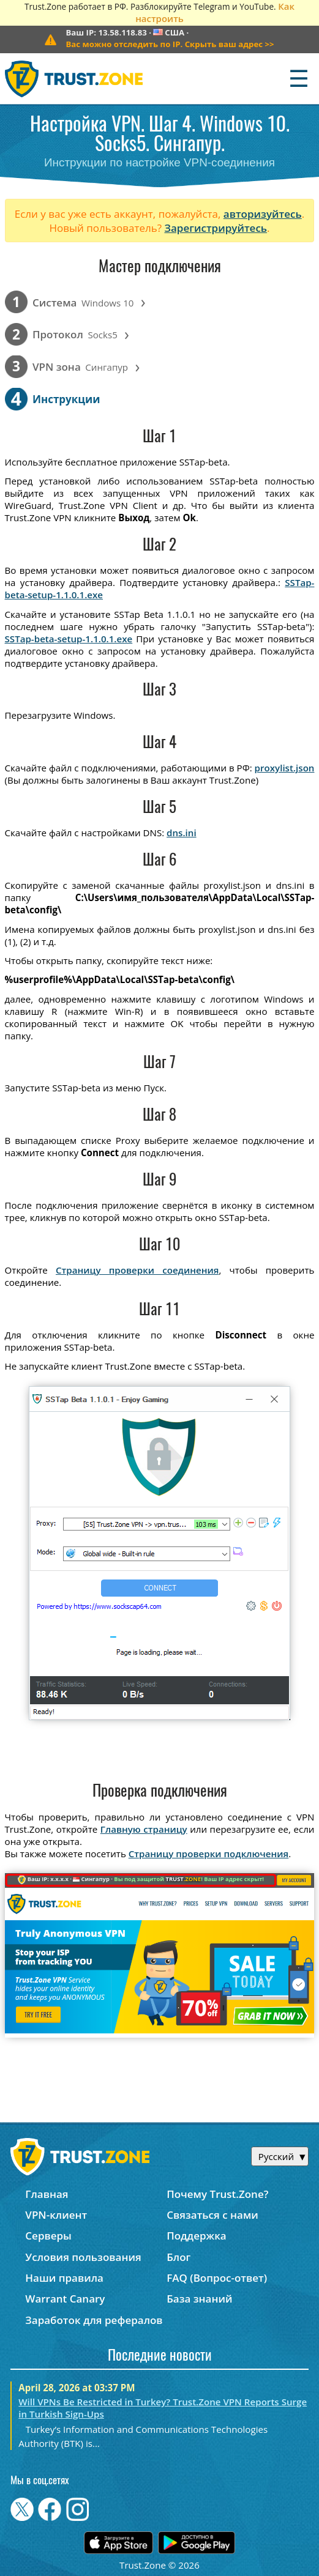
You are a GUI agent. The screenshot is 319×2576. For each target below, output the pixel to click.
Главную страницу (143, 1829)
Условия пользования (83, 2257)
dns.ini (182, 832)
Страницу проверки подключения (208, 1853)
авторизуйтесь (262, 214)
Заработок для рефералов (93, 2320)
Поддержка (197, 2236)
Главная (46, 2194)
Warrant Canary (65, 2299)
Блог (178, 2257)
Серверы (48, 2236)
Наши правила (64, 2278)
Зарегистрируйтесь (215, 228)
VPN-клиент (56, 2215)
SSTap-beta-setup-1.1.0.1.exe (69, 639)
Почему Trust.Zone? (217, 2194)
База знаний (199, 2299)
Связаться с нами (212, 2215)
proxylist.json (285, 768)
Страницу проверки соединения (137, 1270)
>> (170, 44)
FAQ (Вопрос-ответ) (217, 2278)
